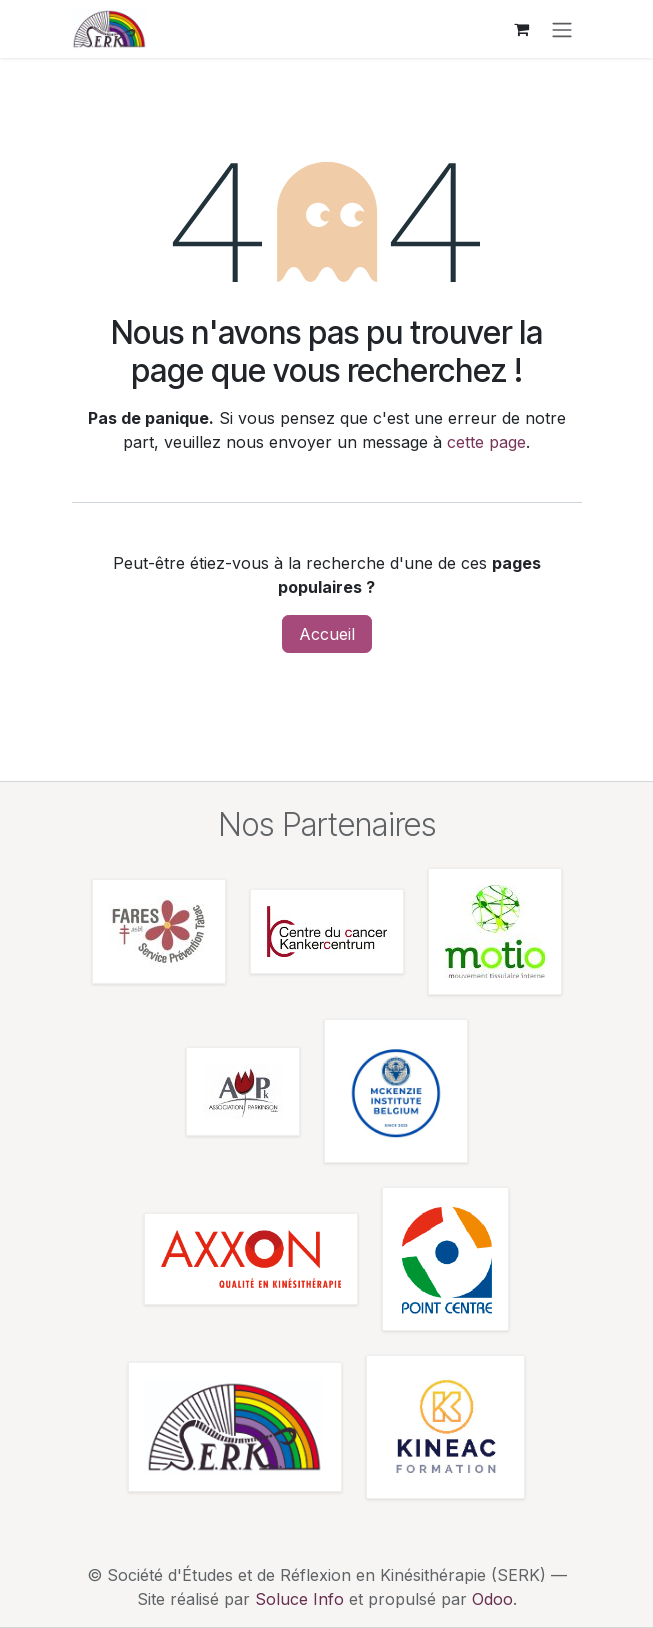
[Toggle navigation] (562, 29)
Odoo (492, 1599)
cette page (486, 442)
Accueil (327, 634)
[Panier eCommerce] (522, 29)
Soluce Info (299, 1599)
